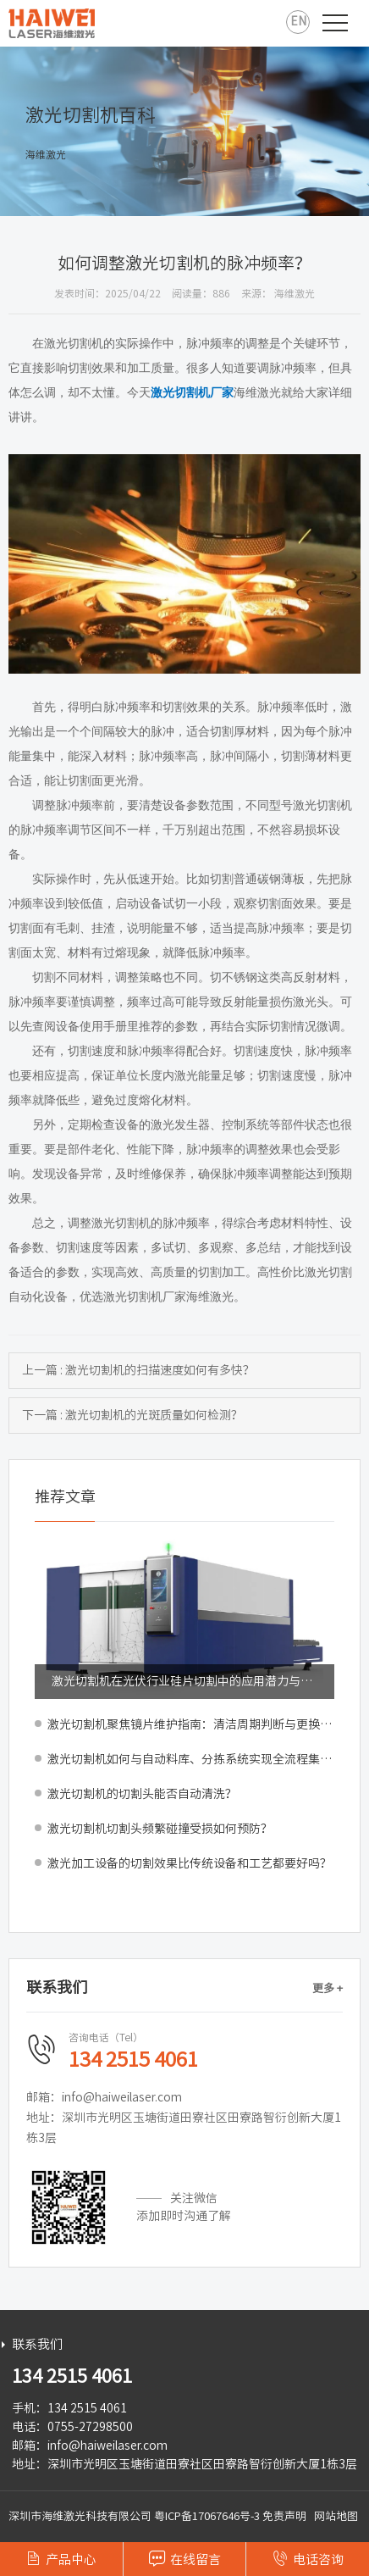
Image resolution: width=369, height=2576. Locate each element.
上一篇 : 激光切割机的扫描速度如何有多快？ (138, 1370)
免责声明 (284, 2516)
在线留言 (185, 2558)
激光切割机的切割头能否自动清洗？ (142, 1794)
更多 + (327, 1988)
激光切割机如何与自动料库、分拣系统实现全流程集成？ (190, 1759)
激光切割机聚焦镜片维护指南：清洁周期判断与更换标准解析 (190, 1724)
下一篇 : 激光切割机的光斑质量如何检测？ (132, 1415)
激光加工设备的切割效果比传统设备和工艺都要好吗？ (189, 1863)
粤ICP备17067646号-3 (207, 2516)
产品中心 (60, 2558)
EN (298, 21)
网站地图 (336, 2516)
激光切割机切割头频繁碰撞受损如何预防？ (160, 1829)
